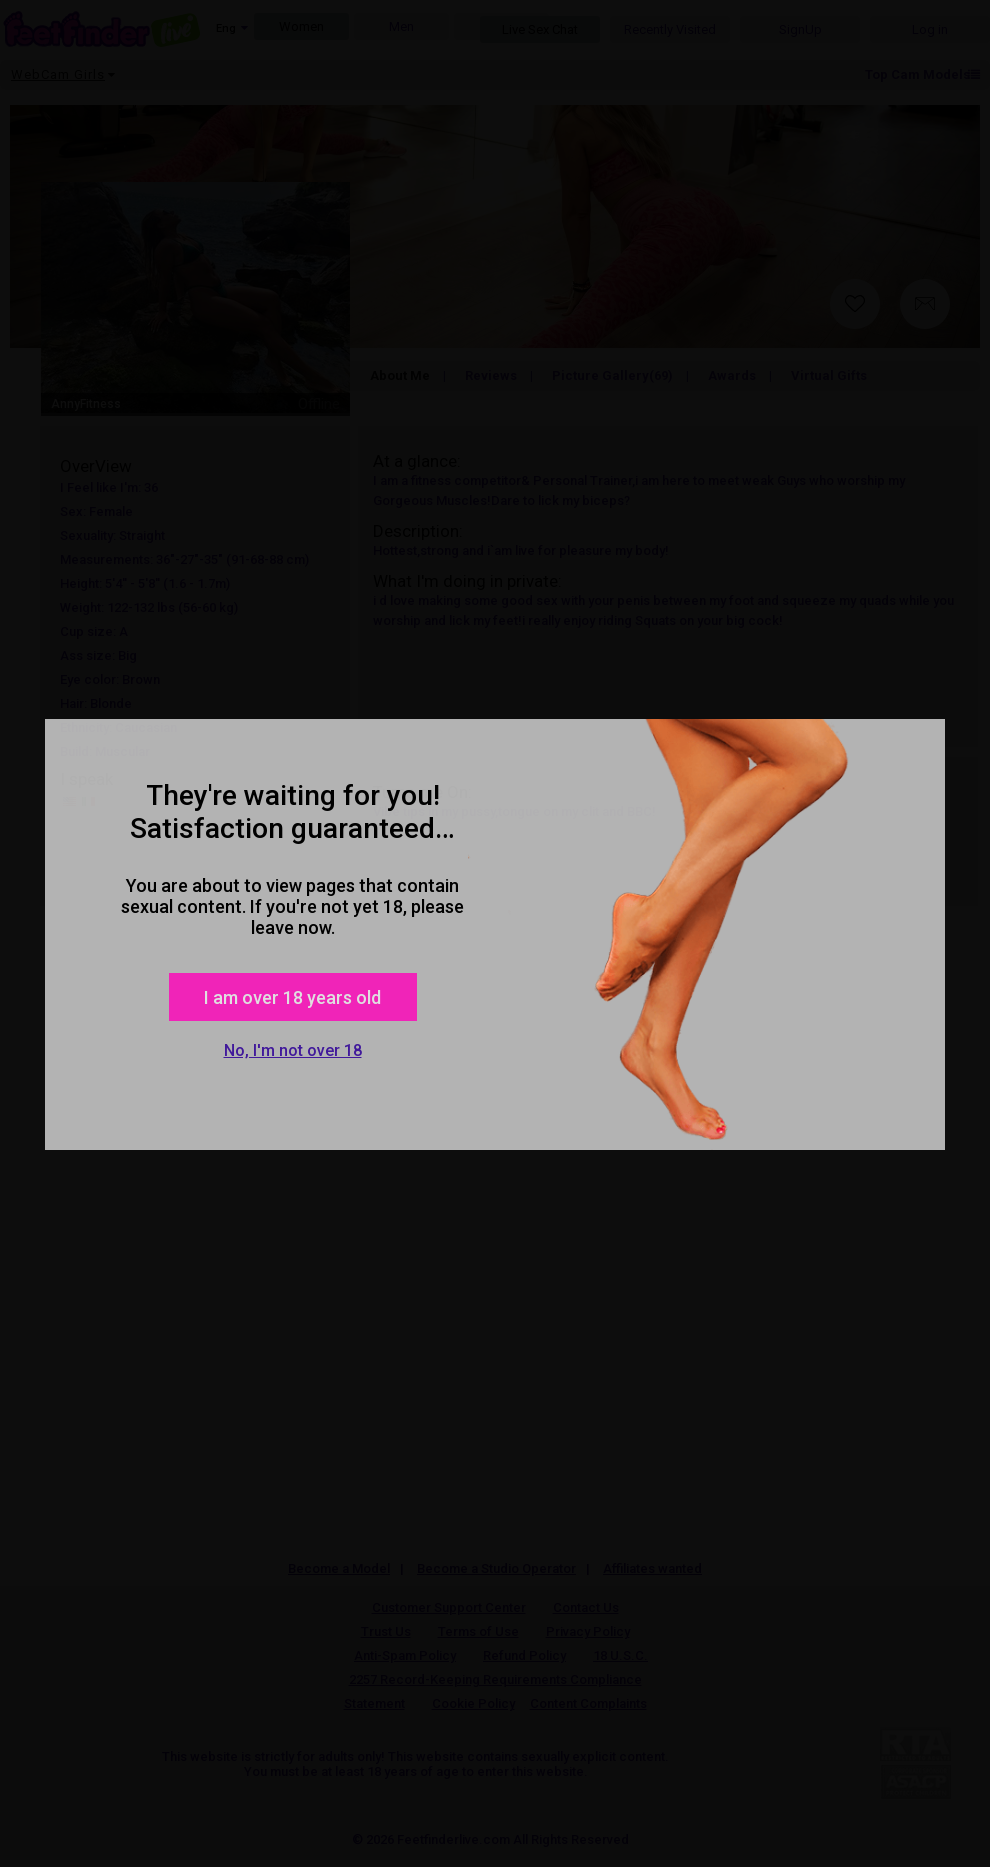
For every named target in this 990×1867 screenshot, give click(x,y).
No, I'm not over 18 (293, 1050)
